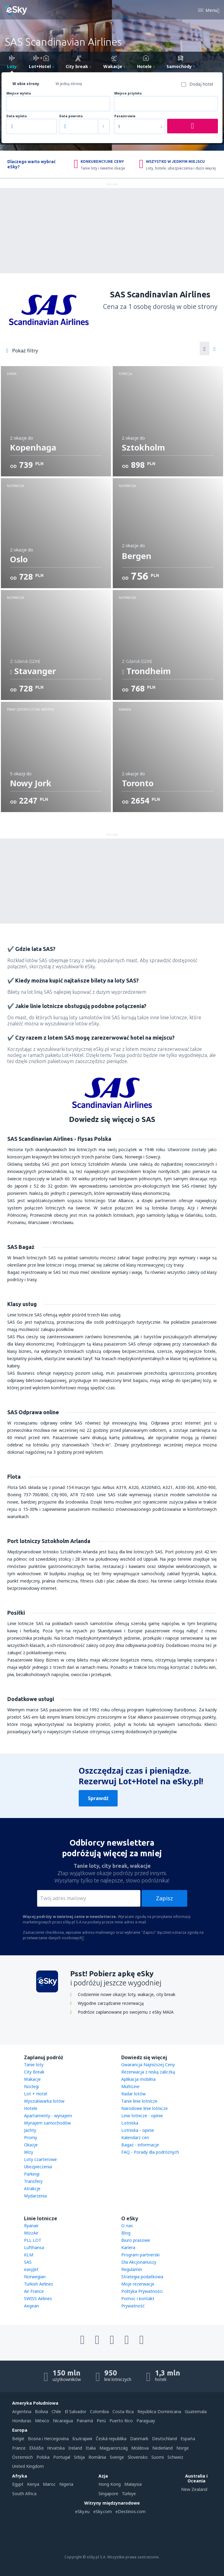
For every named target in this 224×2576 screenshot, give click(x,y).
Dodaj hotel (201, 84)
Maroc (49, 2484)
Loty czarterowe (40, 2159)
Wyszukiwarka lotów (44, 2101)
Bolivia (41, 2411)
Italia (91, 2448)
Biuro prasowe (135, 2240)
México (42, 2420)
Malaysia (133, 2484)
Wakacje (32, 2079)
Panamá (85, 2420)
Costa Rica (123, 2411)
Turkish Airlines (38, 2284)
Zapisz (164, 1898)
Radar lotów (133, 2094)
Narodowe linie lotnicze (144, 2108)
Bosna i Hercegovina (48, 2438)
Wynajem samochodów (47, 2123)
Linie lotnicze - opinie (142, 2115)
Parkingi (32, 2174)
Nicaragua (63, 2420)
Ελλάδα (36, 2448)
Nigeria (66, 2484)
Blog (125, 2233)
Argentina (21, 2411)
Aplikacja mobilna (138, 2079)
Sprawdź (98, 1798)
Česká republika (111, 2438)
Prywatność (133, 2306)
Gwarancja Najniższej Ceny (148, 2064)
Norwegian (35, 2276)
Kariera (128, 2247)
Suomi (157, 2457)
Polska (43, 2457)
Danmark (139, 2438)
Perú (101, 2420)
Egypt (17, 2484)
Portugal (61, 2457)
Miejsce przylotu (128, 93)
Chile (56, 2411)
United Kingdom (28, 2466)
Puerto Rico (121, 2420)
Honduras (21, 2420)
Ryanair (31, 2225)
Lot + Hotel (35, 2094)
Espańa (188, 2438)
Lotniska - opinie (137, 2130)
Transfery (33, 2181)
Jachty (30, 2130)
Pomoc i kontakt (137, 2298)
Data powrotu (71, 116)
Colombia (99, 2411)
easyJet (31, 2269)
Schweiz (175, 2457)
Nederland (162, 2448)
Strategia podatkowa (142, 2276)
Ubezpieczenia (38, 2167)
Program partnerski (140, 2255)
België (18, 2438)
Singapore (108, 2493)
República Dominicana (159, 2411)
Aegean (31, 2306)
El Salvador (75, 2411)
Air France (34, 2291)
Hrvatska (56, 2448)
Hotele (30, 2108)
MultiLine (130, 2086)
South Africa (24, 2493)
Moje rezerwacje (137, 2284)
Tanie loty (33, 2064)
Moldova (140, 2448)
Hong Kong (109, 2484)
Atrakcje (32, 2188)
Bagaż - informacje (140, 2145)
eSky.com (102, 2511)
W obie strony (25, 83)
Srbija (79, 2457)
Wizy (28, 2152)
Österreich (22, 2457)
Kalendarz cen (135, 2137)
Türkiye (129, 2493)
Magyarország (113, 2448)
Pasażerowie (125, 116)
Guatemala (196, 2411)
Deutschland (164, 2438)
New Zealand (194, 2489)
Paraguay (145, 2420)
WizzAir (31, 2233)
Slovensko (138, 2457)
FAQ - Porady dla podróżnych (150, 2152)
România (97, 2457)
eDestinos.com (130, 2511)
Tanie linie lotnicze (139, 2101)
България (82, 2438)
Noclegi (31, 2086)
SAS (28, 2262)
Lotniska (129, 2123)
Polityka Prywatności (142, 2291)
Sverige (117, 2457)
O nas (127, 2225)
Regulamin (131, 2269)
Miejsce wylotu (18, 93)
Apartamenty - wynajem (48, 2115)
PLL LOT (32, 2240)
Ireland (75, 2448)
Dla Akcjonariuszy (138, 2262)
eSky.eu (82, 2511)
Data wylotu (16, 116)
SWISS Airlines (38, 2298)
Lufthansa (34, 2247)
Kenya (33, 2484)
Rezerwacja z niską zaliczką (148, 2072)
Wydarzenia (35, 2196)
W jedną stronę (69, 83)
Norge (182, 2448)
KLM (28, 2255)
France (19, 2448)
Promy (30, 2137)
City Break (34, 2072)
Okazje (31, 2145)
